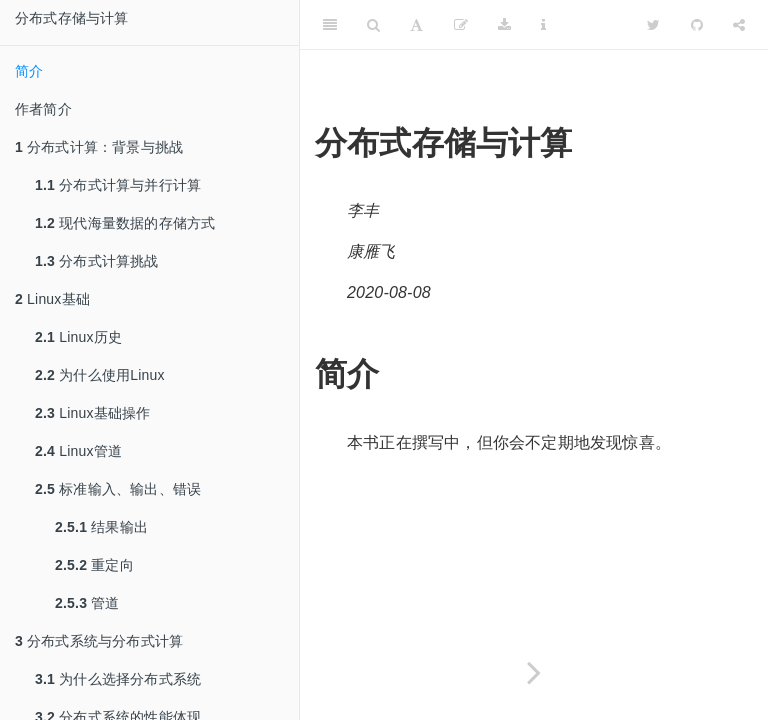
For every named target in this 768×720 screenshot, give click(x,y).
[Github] (697, 25)
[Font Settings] (416, 25)
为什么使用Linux (100, 375)
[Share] (739, 25)
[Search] (373, 25)
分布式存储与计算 (72, 18)
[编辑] (461, 25)
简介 (29, 71)
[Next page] (534, 672)
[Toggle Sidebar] (330, 25)
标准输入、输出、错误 (118, 489)
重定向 (94, 565)
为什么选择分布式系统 (118, 679)
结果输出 (101, 527)
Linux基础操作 (92, 413)
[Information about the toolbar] (543, 25)
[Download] (504, 25)
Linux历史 (78, 337)
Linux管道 (78, 451)
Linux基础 (52, 299)
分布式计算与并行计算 (118, 185)
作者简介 (43, 109)
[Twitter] (653, 25)
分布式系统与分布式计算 (99, 641)
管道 (87, 603)
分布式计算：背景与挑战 (99, 147)
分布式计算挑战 (97, 261)
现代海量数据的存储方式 (125, 223)
